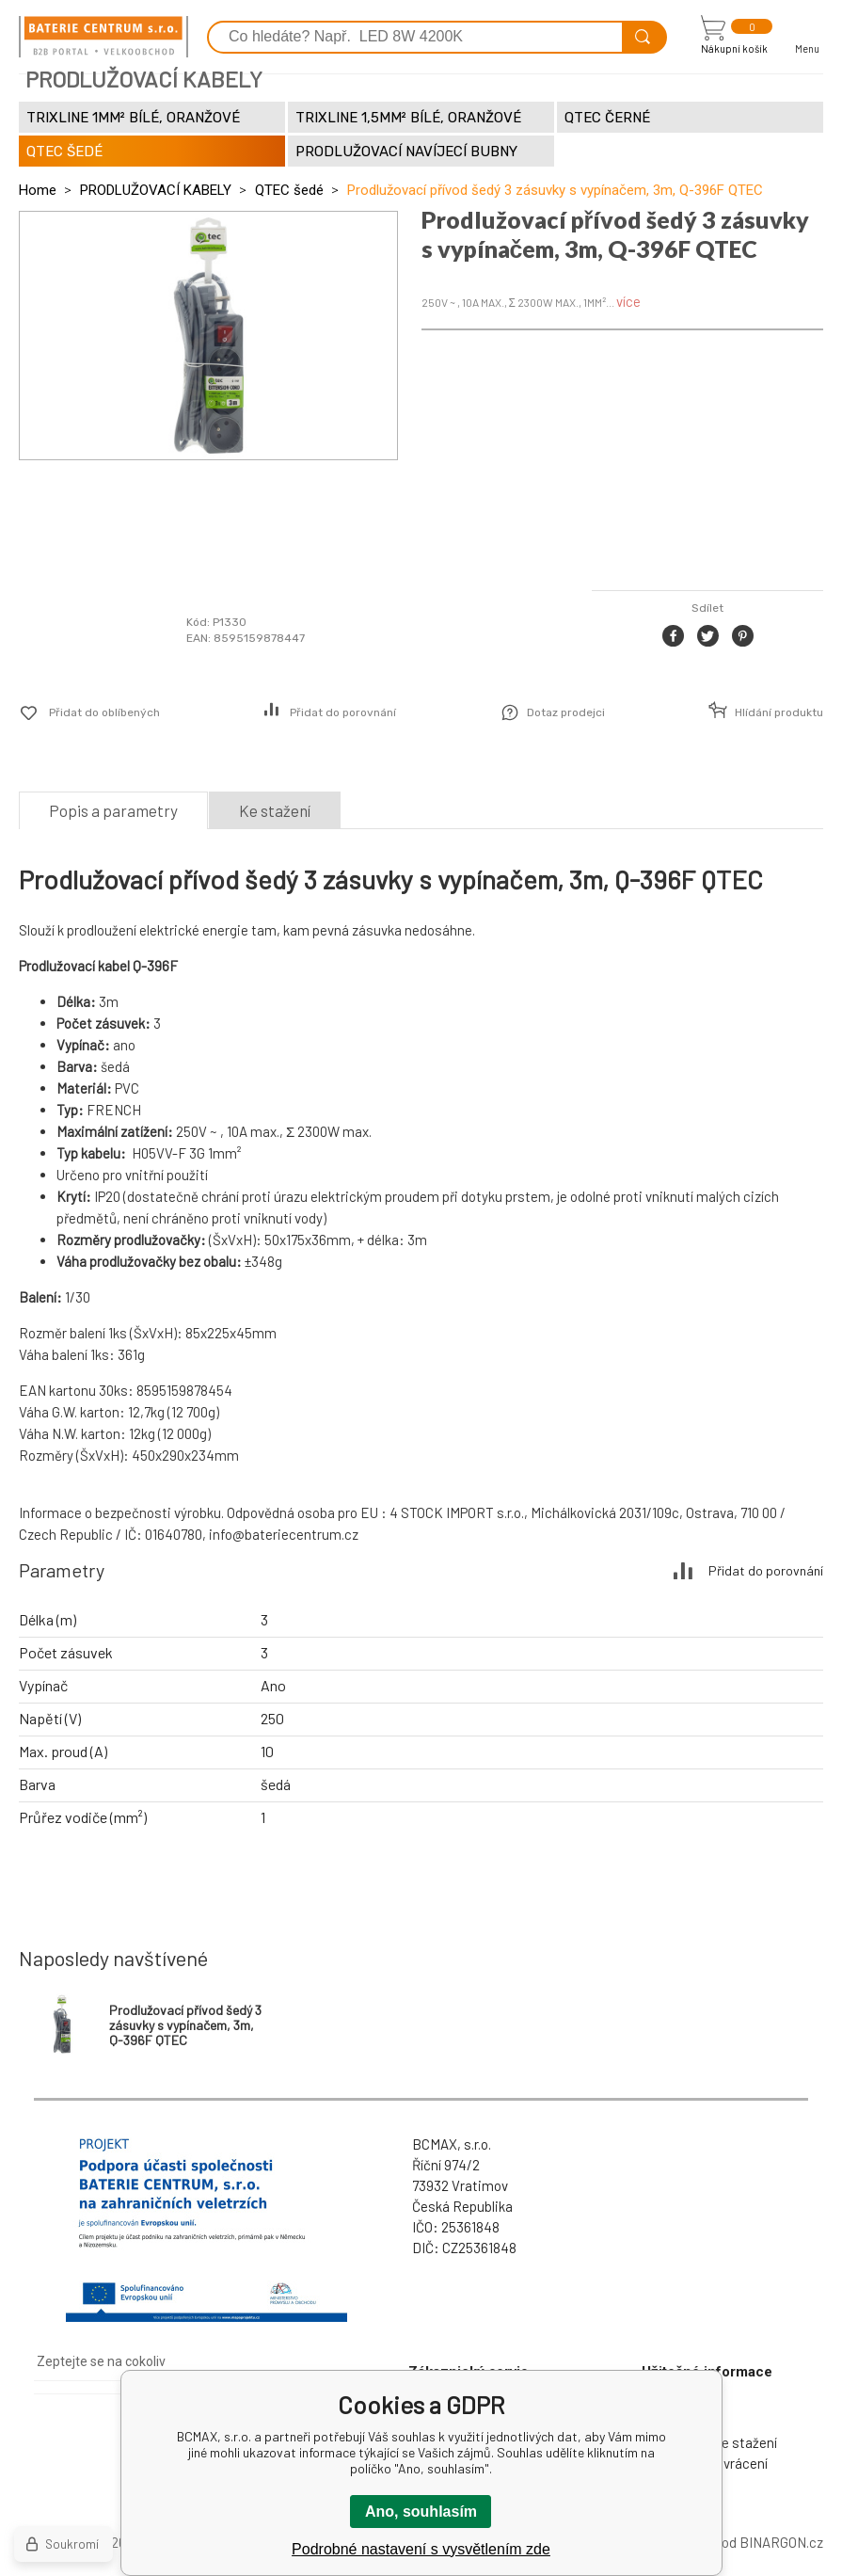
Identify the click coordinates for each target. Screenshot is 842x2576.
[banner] (103, 36)
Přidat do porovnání (343, 712)
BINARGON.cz (781, 2542)
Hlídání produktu (779, 712)
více (628, 301)
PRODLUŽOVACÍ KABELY (155, 190)
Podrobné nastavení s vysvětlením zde (421, 2549)
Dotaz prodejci (566, 712)
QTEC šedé (289, 190)
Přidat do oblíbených (104, 712)
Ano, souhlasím (421, 2512)
